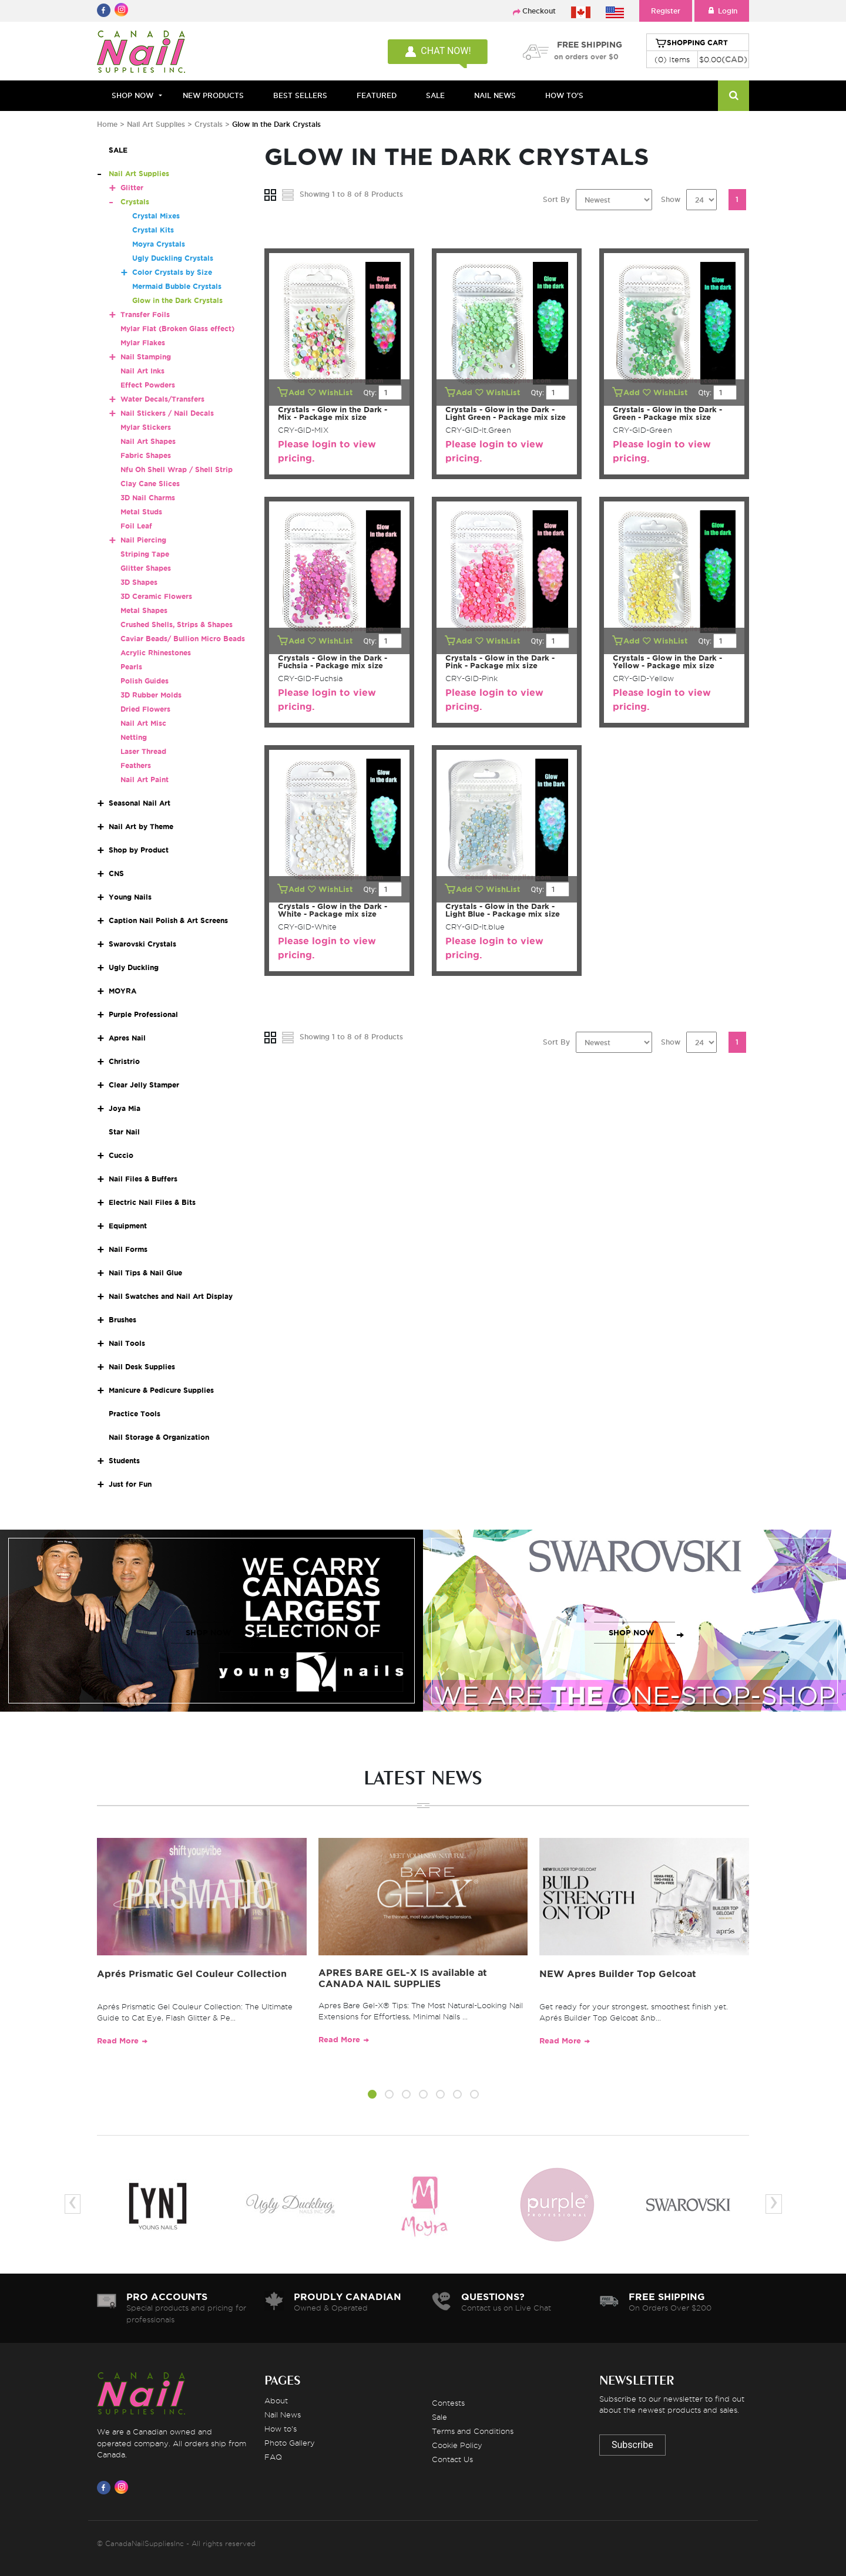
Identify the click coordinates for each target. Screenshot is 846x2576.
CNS (116, 873)
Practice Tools (134, 1413)
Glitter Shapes (145, 568)
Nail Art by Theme (141, 826)
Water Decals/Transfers (162, 399)
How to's (280, 2429)
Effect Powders (147, 385)
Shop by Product (139, 850)
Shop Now (132, 95)
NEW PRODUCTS (213, 95)
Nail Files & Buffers (143, 1179)
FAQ (273, 2457)
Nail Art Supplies (156, 124)
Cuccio (121, 1155)
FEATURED (377, 95)
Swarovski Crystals (142, 944)
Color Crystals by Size (172, 272)
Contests (448, 2403)
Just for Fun (130, 1484)
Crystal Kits (153, 230)
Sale (439, 2417)
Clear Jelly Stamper (144, 1085)
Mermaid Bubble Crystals (176, 286)
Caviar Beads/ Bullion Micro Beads (182, 638)
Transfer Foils (145, 314)
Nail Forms (128, 1249)
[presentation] (72, 2204)
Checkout (539, 11)
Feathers (135, 765)
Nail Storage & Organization (159, 1437)
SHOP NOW (208, 1632)
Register (665, 11)
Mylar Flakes (142, 342)
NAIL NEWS (495, 95)
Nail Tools (127, 1343)
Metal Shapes (143, 610)
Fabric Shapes (145, 455)
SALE (435, 95)
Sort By (556, 199)
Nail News (282, 2414)
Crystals (208, 124)
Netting (133, 737)
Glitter (131, 187)
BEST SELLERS (300, 95)
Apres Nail (127, 1038)
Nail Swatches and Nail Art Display (171, 1296)
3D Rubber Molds (151, 695)
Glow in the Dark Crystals (177, 300)
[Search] (733, 95)
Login (721, 11)
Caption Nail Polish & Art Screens (168, 920)
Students (124, 1460)
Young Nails (130, 897)
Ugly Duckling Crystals (172, 258)
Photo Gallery (289, 2443)
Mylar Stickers (145, 427)
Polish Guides (144, 681)
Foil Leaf (136, 526)
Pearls (131, 667)
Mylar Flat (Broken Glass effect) (177, 328)
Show (670, 199)
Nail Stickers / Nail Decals (167, 413)
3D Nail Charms (147, 497)
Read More (118, 2040)
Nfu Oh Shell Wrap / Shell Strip (176, 469)
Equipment (128, 1226)
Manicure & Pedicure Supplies (161, 1390)
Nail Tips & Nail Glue (145, 1273)
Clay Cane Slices (150, 483)
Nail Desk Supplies (142, 1367)
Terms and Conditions (472, 2431)
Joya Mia (124, 1108)
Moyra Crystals (158, 244)
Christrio (124, 1061)
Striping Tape (144, 554)
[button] (372, 2096)
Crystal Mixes (156, 216)
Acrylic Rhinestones (155, 652)
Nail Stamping (145, 357)
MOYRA (122, 991)
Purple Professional (143, 1014)
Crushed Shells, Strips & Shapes (176, 624)
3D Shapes (138, 582)
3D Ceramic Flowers (156, 596)
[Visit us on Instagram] (123, 2487)
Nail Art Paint (144, 779)
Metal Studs (141, 512)
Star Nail (124, 1132)
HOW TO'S (564, 95)
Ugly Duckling (134, 967)
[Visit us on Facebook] (106, 2487)
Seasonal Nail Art (139, 803)
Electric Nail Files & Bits (152, 1202)
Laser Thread (143, 751)
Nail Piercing (143, 540)
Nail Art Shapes (148, 441)
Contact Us (452, 2459)
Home (107, 124)
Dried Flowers (145, 709)
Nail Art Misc (143, 723)
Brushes (122, 1320)
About (276, 2400)
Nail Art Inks (142, 371)
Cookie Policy (457, 2445)
